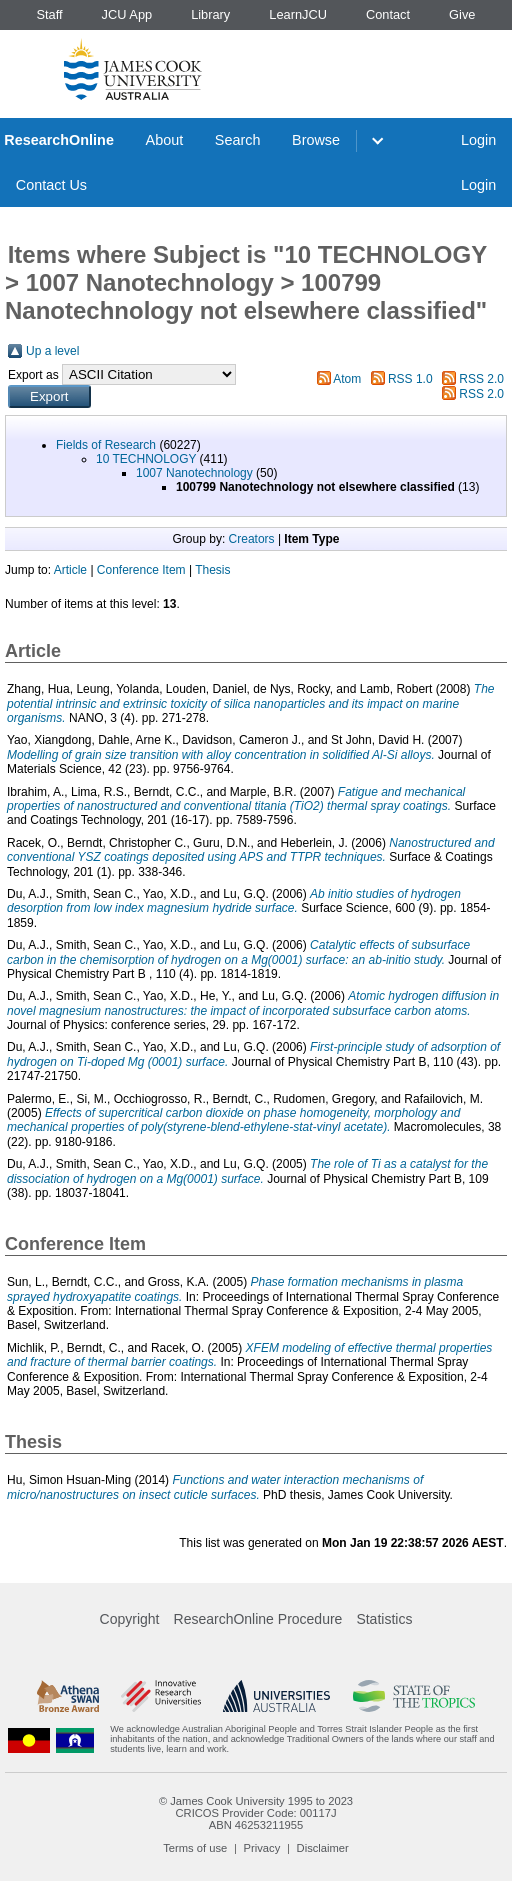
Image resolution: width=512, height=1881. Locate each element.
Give (462, 14)
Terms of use (195, 1848)
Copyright (130, 1619)
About (165, 140)
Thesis (212, 570)
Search (238, 140)
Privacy (262, 1848)
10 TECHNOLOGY (146, 459)
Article (70, 570)
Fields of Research (106, 445)
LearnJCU (298, 14)
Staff (49, 14)
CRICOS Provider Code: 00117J (255, 1813)
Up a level (52, 351)
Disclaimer (323, 1848)
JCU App (127, 14)
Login (478, 140)
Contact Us (51, 185)
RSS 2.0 (481, 379)
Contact (388, 14)
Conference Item (141, 570)
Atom (347, 379)
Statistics (384, 1619)
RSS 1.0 (410, 379)
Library (210, 14)
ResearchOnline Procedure (258, 1619)
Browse (316, 140)
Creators (252, 539)
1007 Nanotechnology (194, 473)
